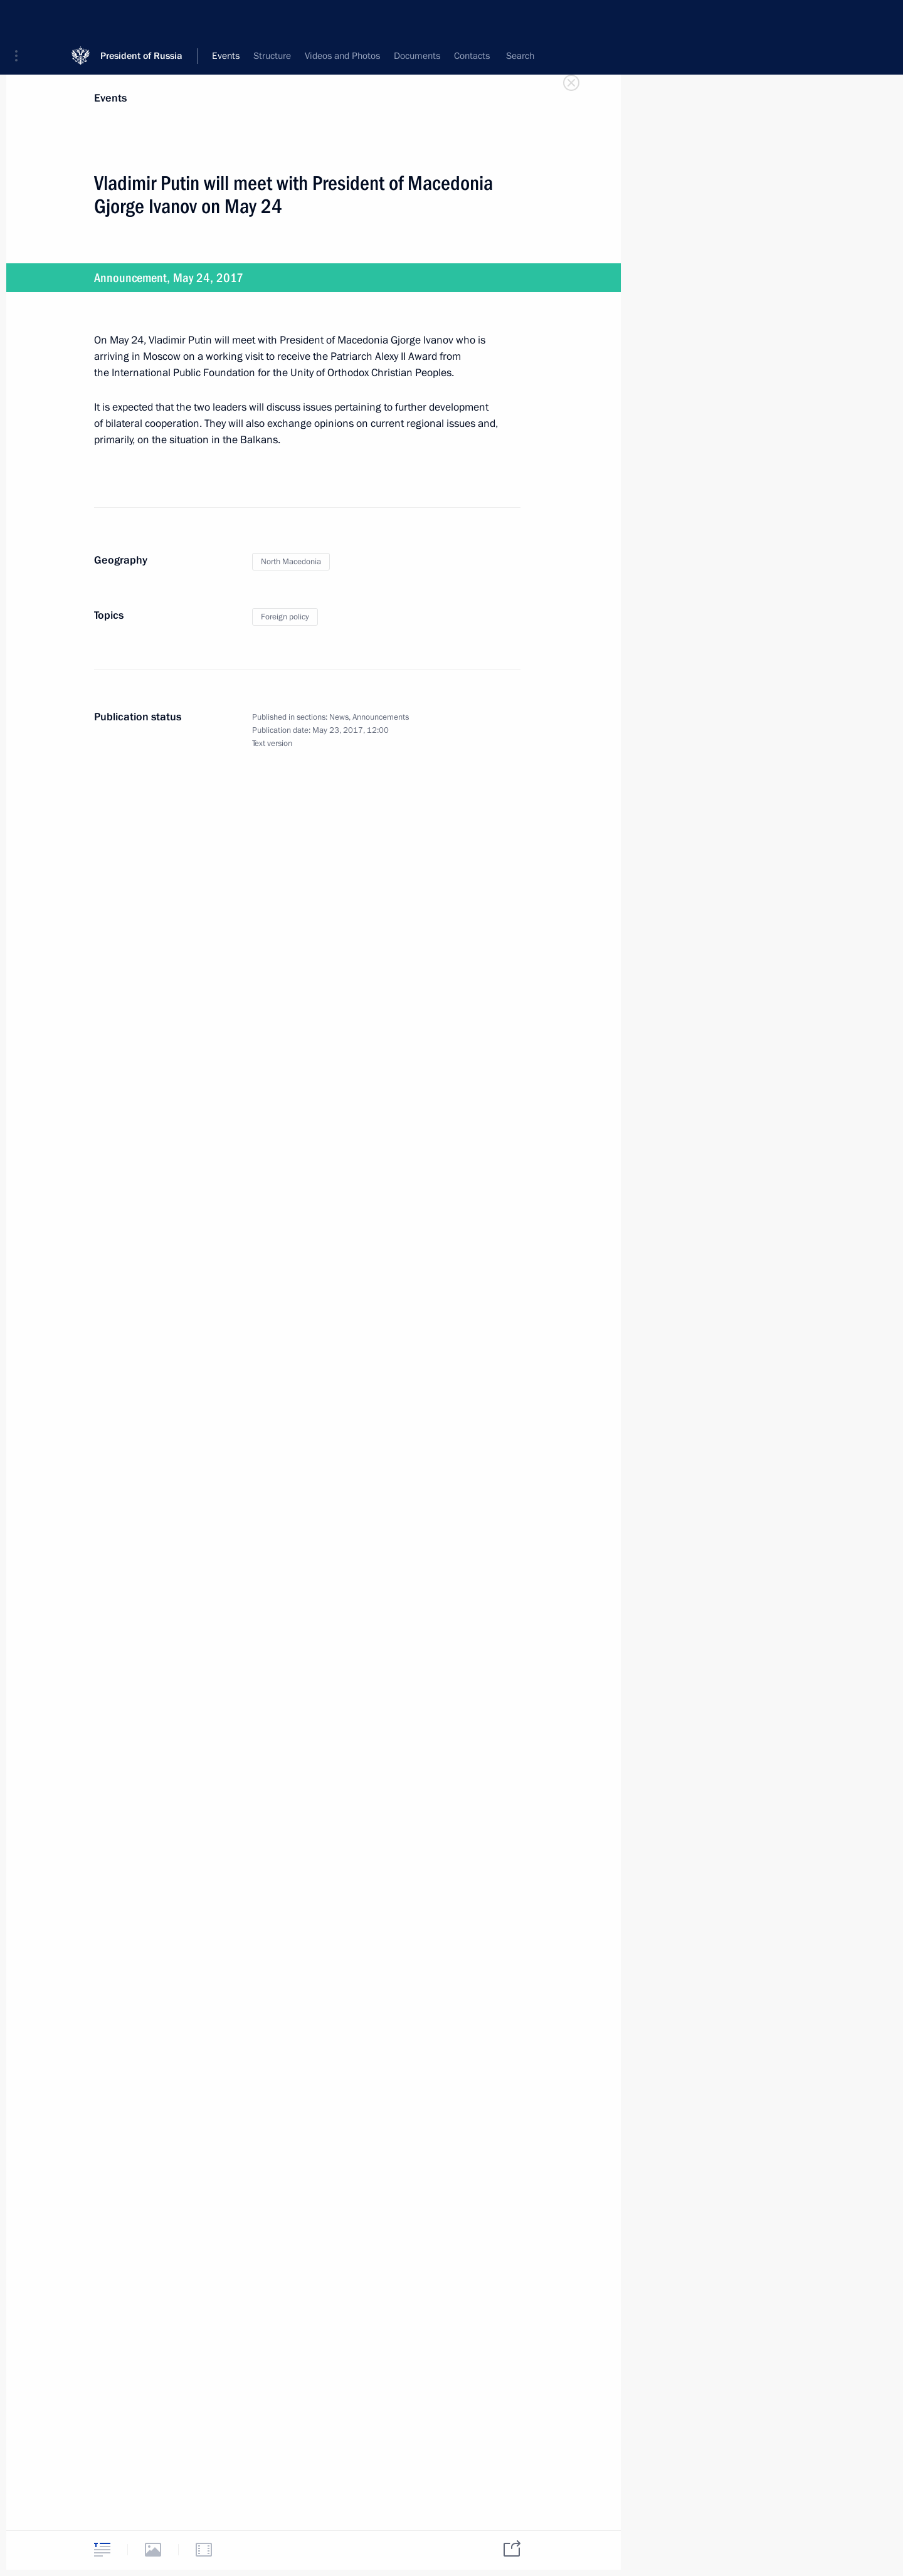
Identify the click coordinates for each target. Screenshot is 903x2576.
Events (110, 98)
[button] (20, 19)
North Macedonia (291, 561)
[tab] (102, 2549)
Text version (272, 743)
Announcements (380, 717)
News (339, 717)
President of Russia (141, 18)
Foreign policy (285, 617)
